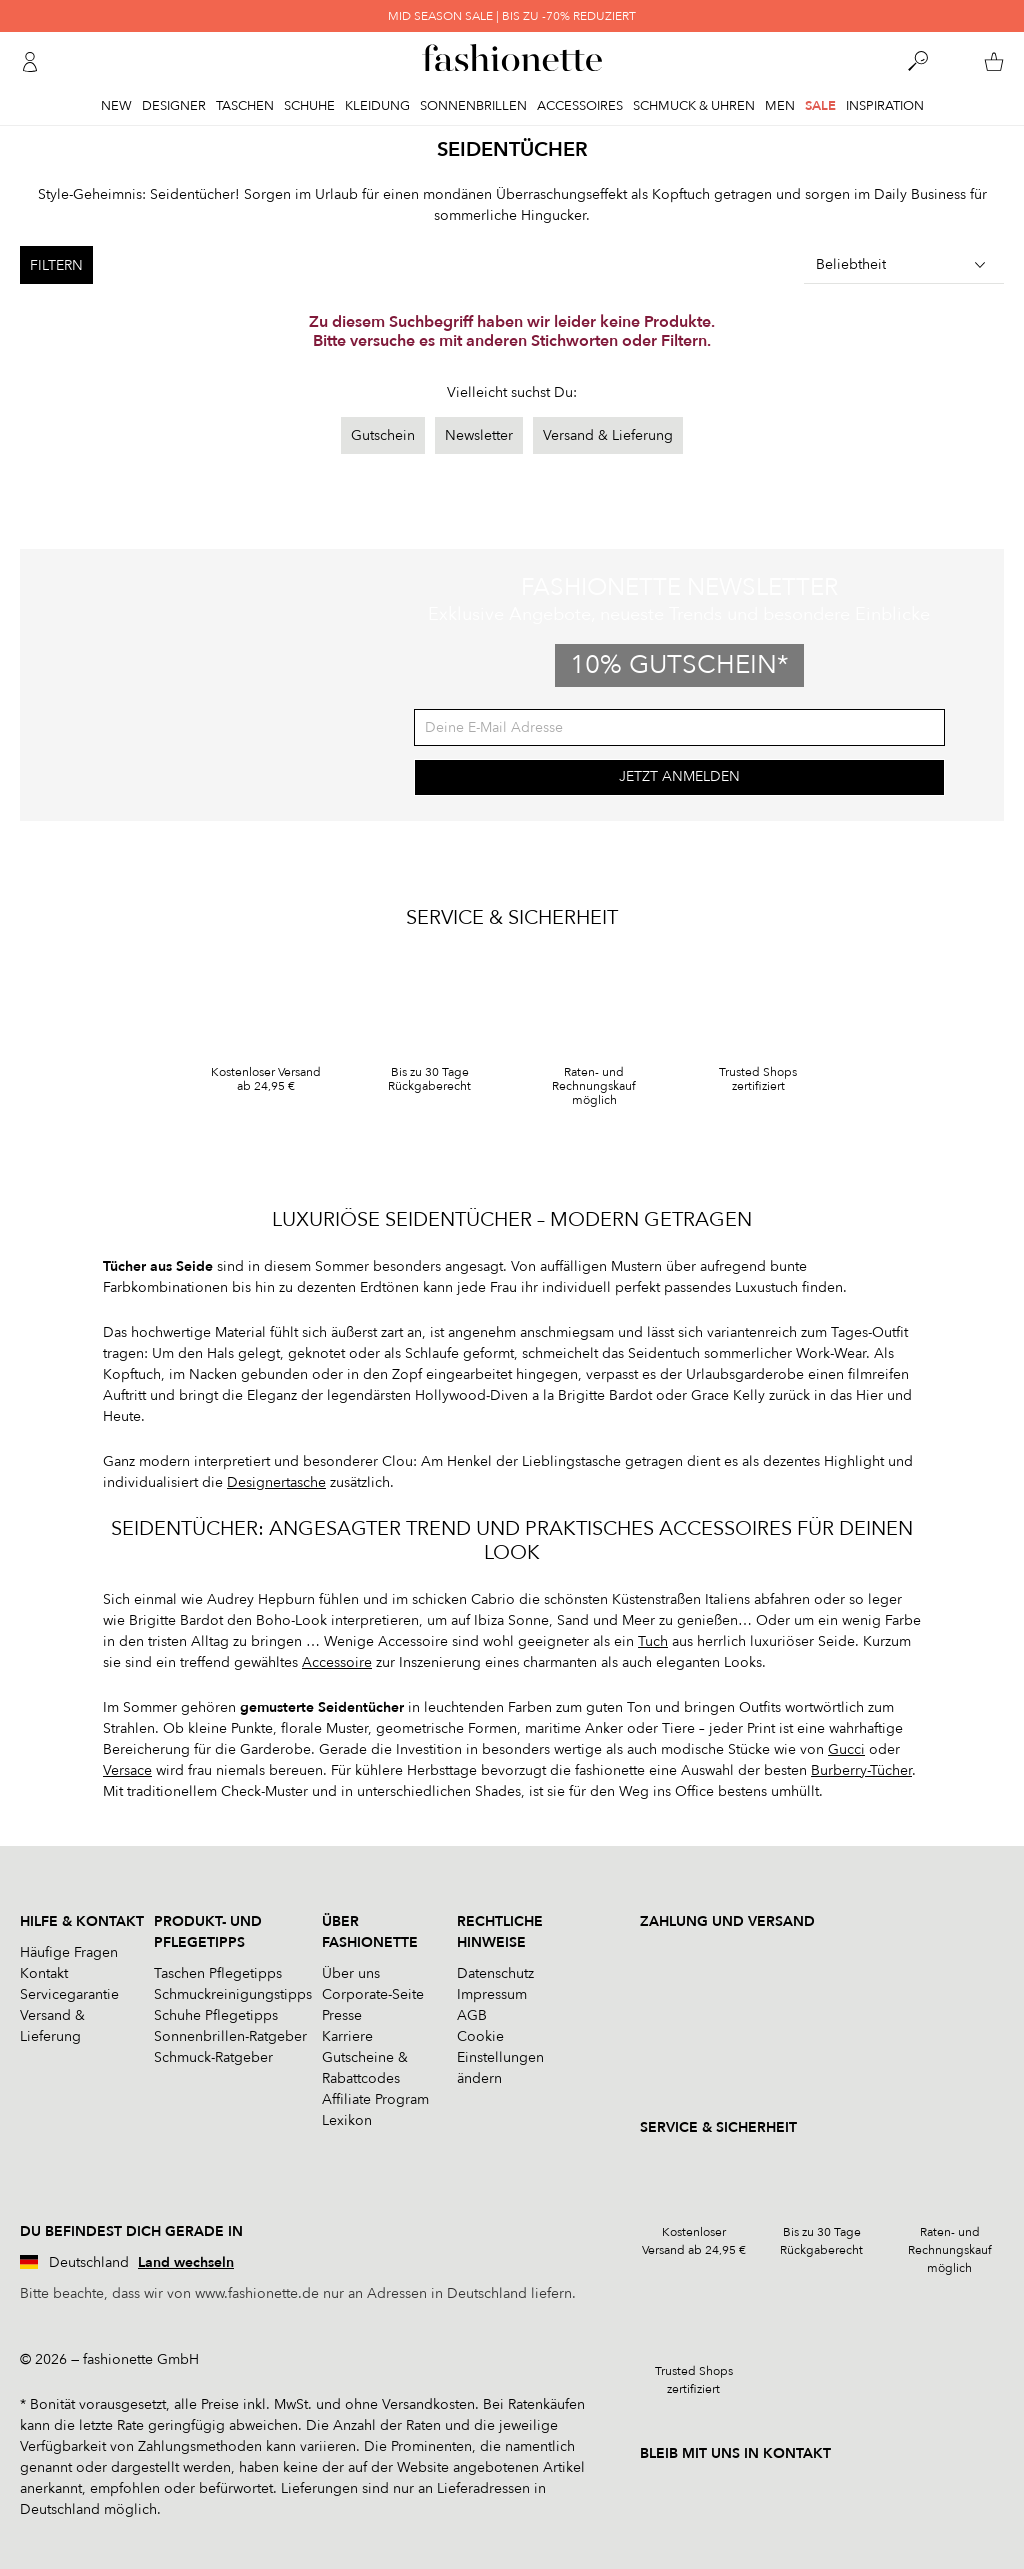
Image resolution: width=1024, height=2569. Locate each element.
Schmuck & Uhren (694, 106)
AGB (472, 2015)
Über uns (351, 1973)
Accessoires (580, 106)
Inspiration (885, 106)
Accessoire (337, 1662)
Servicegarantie (69, 1994)
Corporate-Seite (373, 1994)
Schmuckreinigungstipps (233, 1994)
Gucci (846, 1749)
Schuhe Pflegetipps (216, 2015)
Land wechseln (186, 2262)
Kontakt (44, 1973)
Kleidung (377, 106)
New (116, 106)
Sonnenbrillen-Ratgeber (230, 2036)
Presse (342, 2015)
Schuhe (309, 106)
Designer (174, 106)
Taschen (245, 106)
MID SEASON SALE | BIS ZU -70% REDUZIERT (512, 16)
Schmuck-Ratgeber (213, 2057)
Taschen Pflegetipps (218, 1973)
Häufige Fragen (69, 1952)
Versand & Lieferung (608, 435)
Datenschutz (495, 1973)
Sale (820, 106)
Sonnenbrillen (473, 106)
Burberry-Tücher (861, 1770)
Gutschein (383, 435)
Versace (127, 1770)
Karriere (347, 2036)
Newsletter (479, 435)
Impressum (492, 1994)
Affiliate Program (375, 2099)
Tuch (653, 1641)
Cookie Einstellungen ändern (500, 2057)
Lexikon (347, 2120)
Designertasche (276, 1482)
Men (780, 106)
